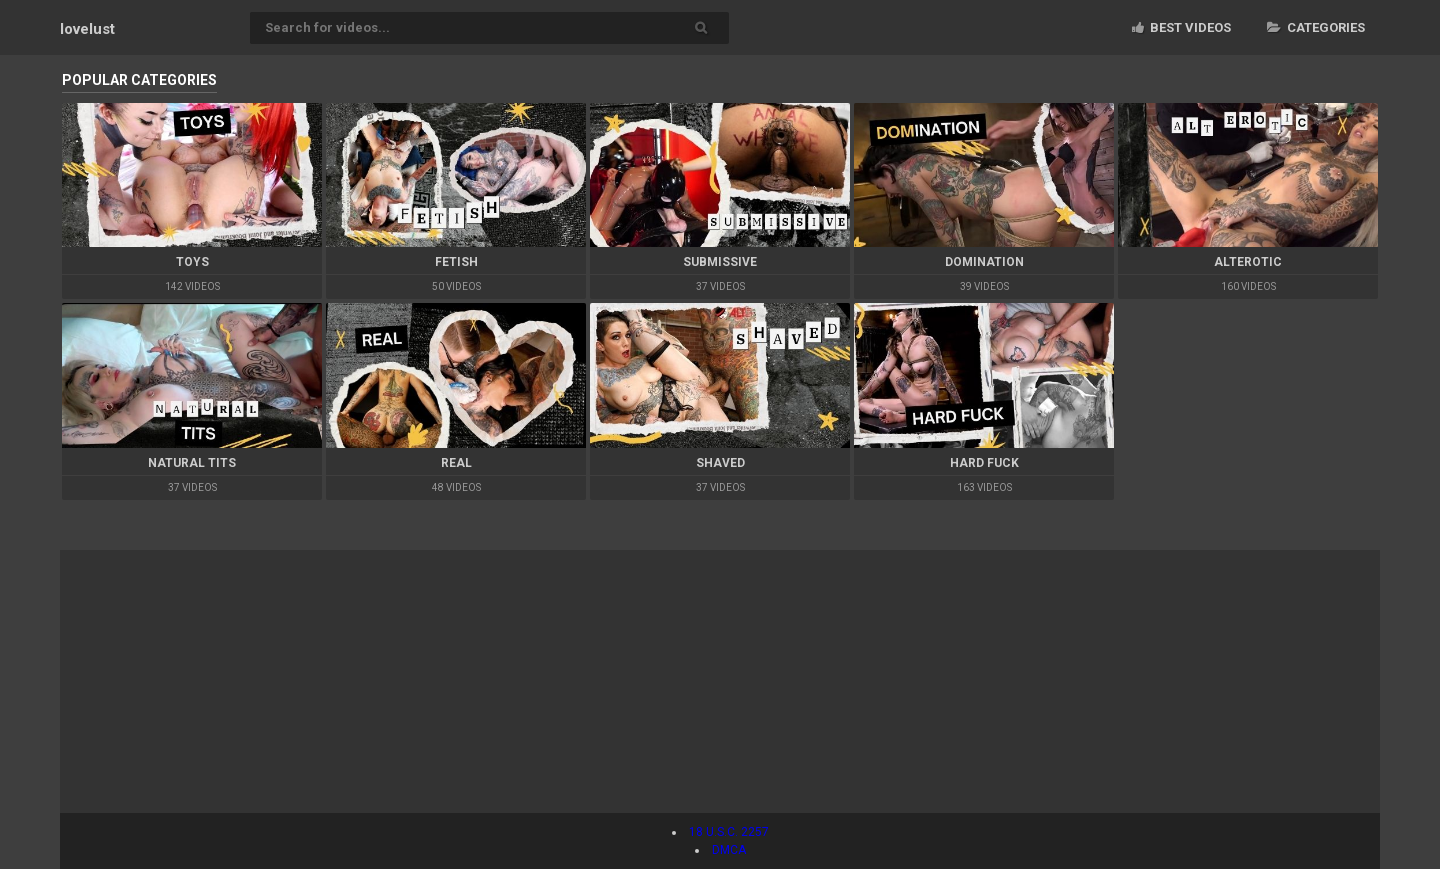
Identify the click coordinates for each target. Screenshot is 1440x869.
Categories (1316, 27)
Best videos (1181, 27)
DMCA (729, 850)
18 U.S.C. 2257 (729, 832)
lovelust (87, 29)
